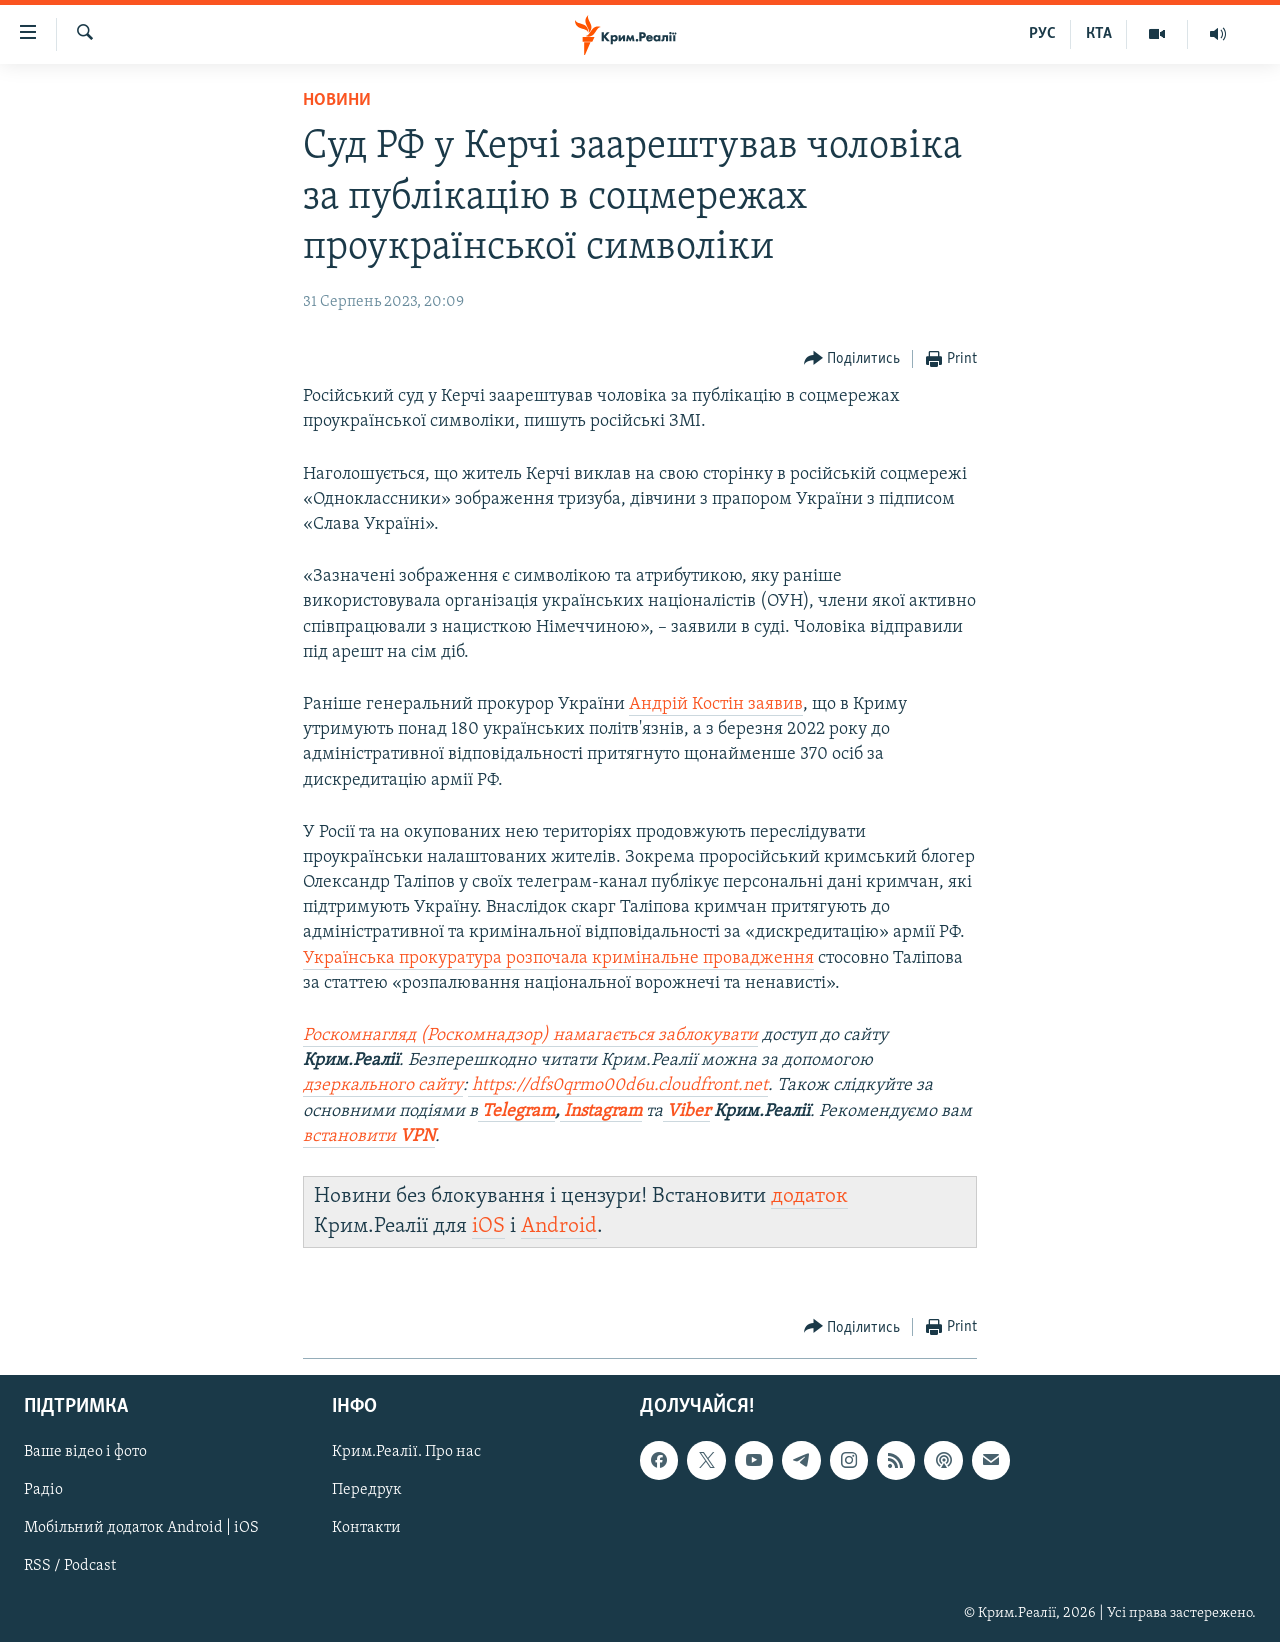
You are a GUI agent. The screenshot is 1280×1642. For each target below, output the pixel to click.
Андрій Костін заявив (716, 704)
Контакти (366, 1528)
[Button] (852, 359)
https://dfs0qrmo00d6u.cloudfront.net (618, 1085)
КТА (1099, 34)
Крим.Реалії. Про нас (406, 1452)
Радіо (43, 1490)
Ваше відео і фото (85, 1452)
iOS (488, 1226)
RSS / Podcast (70, 1566)
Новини (337, 100)
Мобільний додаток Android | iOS (141, 1528)
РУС (1042, 34)
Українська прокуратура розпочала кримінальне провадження (558, 958)
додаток (809, 1196)
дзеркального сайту (383, 1085)
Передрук (367, 1490)
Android (559, 1226)
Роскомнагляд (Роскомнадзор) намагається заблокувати (530, 1035)
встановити (369, 1136)
